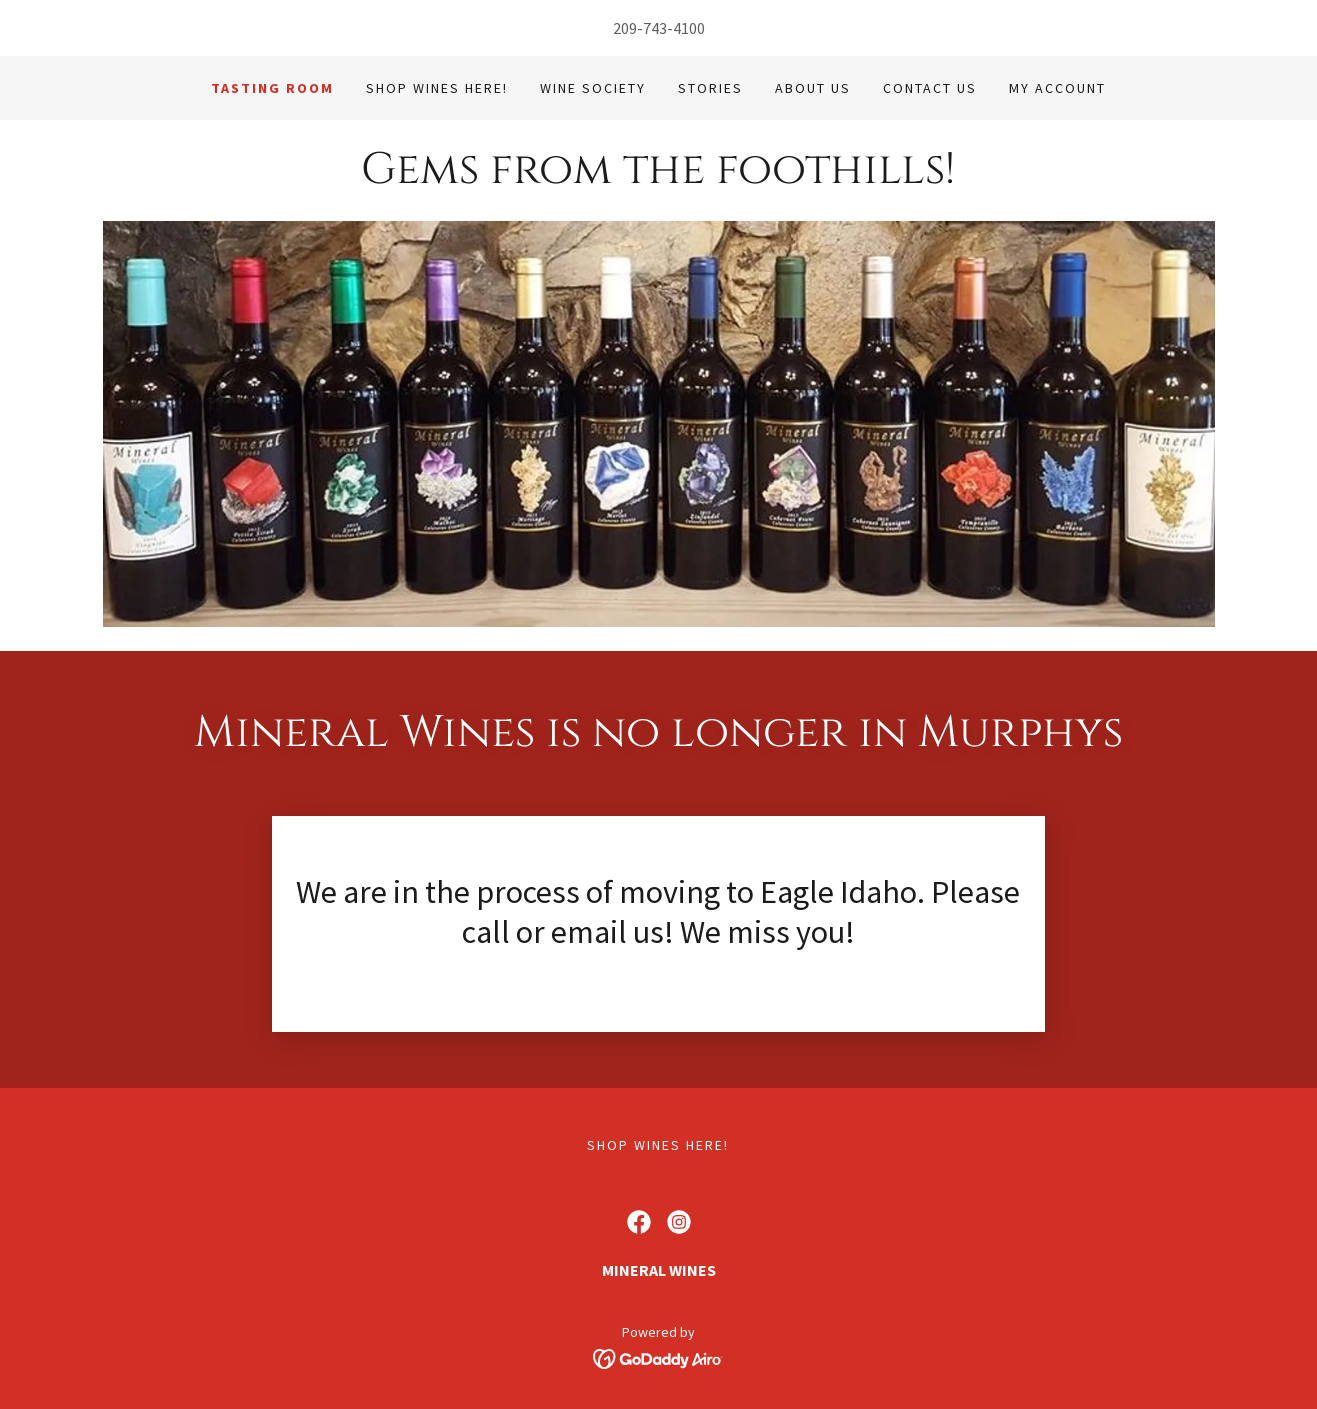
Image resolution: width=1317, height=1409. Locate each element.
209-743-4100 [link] (659, 28)
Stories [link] (710, 88)
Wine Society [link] (593, 88)
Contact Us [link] (930, 88)
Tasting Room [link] (272, 88)
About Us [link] (813, 88)
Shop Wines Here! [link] (437, 88)
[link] (658, 177)
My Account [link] (1057, 88)
